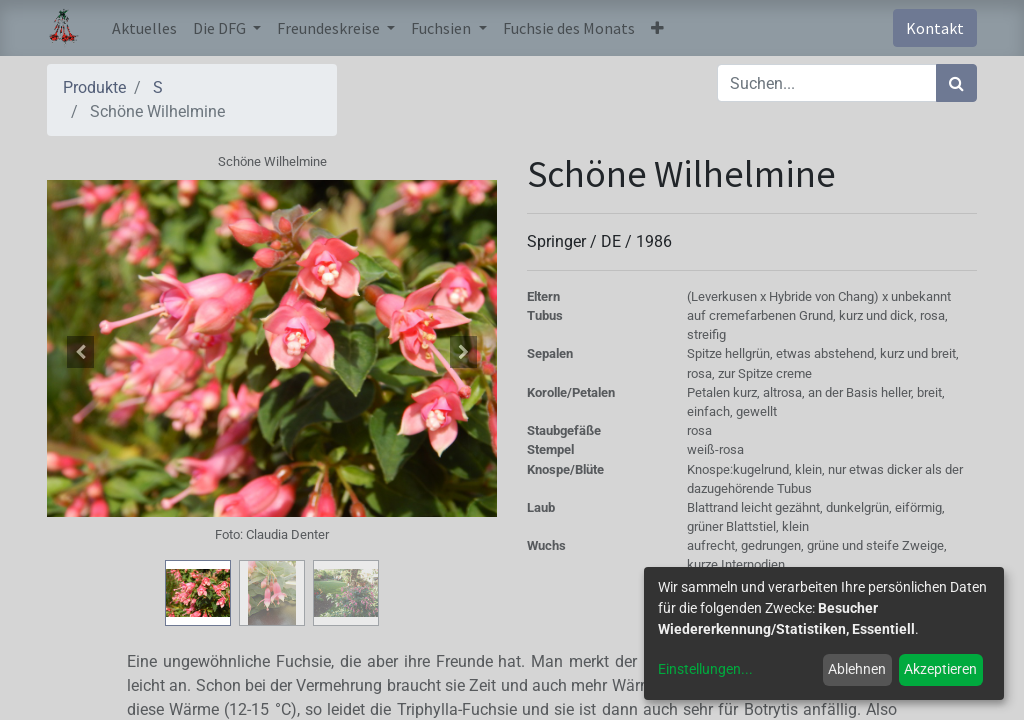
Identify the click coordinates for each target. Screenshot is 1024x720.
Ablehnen (857, 669)
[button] (657, 28)
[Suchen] (956, 83)
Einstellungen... (705, 669)
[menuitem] (144, 28)
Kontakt (935, 28)
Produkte (94, 87)
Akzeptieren (940, 669)
